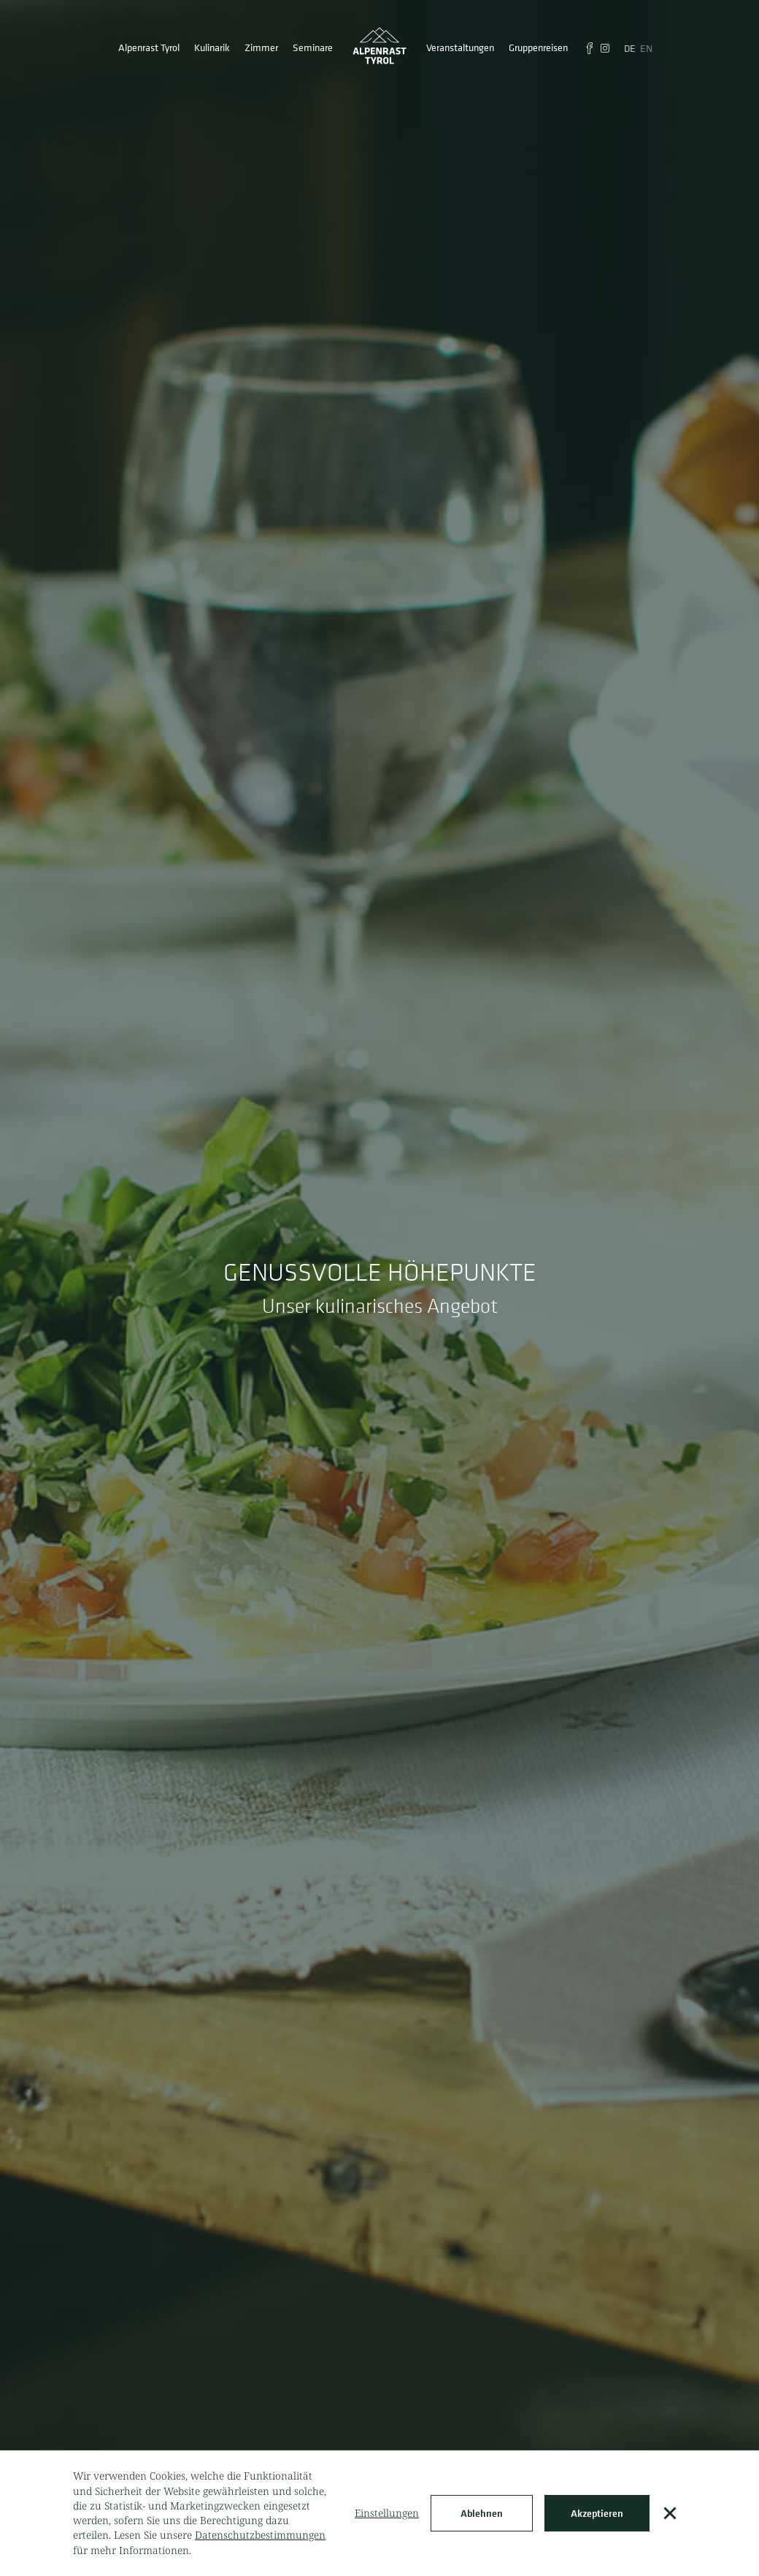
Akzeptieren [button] (597, 2513)
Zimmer (261, 47)
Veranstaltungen (460, 47)
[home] (379, 47)
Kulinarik (212, 47)
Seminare (313, 47)
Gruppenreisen (538, 47)
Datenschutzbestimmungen (260, 2535)
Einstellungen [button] (387, 2513)
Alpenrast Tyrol (149, 47)
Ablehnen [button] (482, 2513)
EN (646, 47)
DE (630, 47)
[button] (670, 2513)
